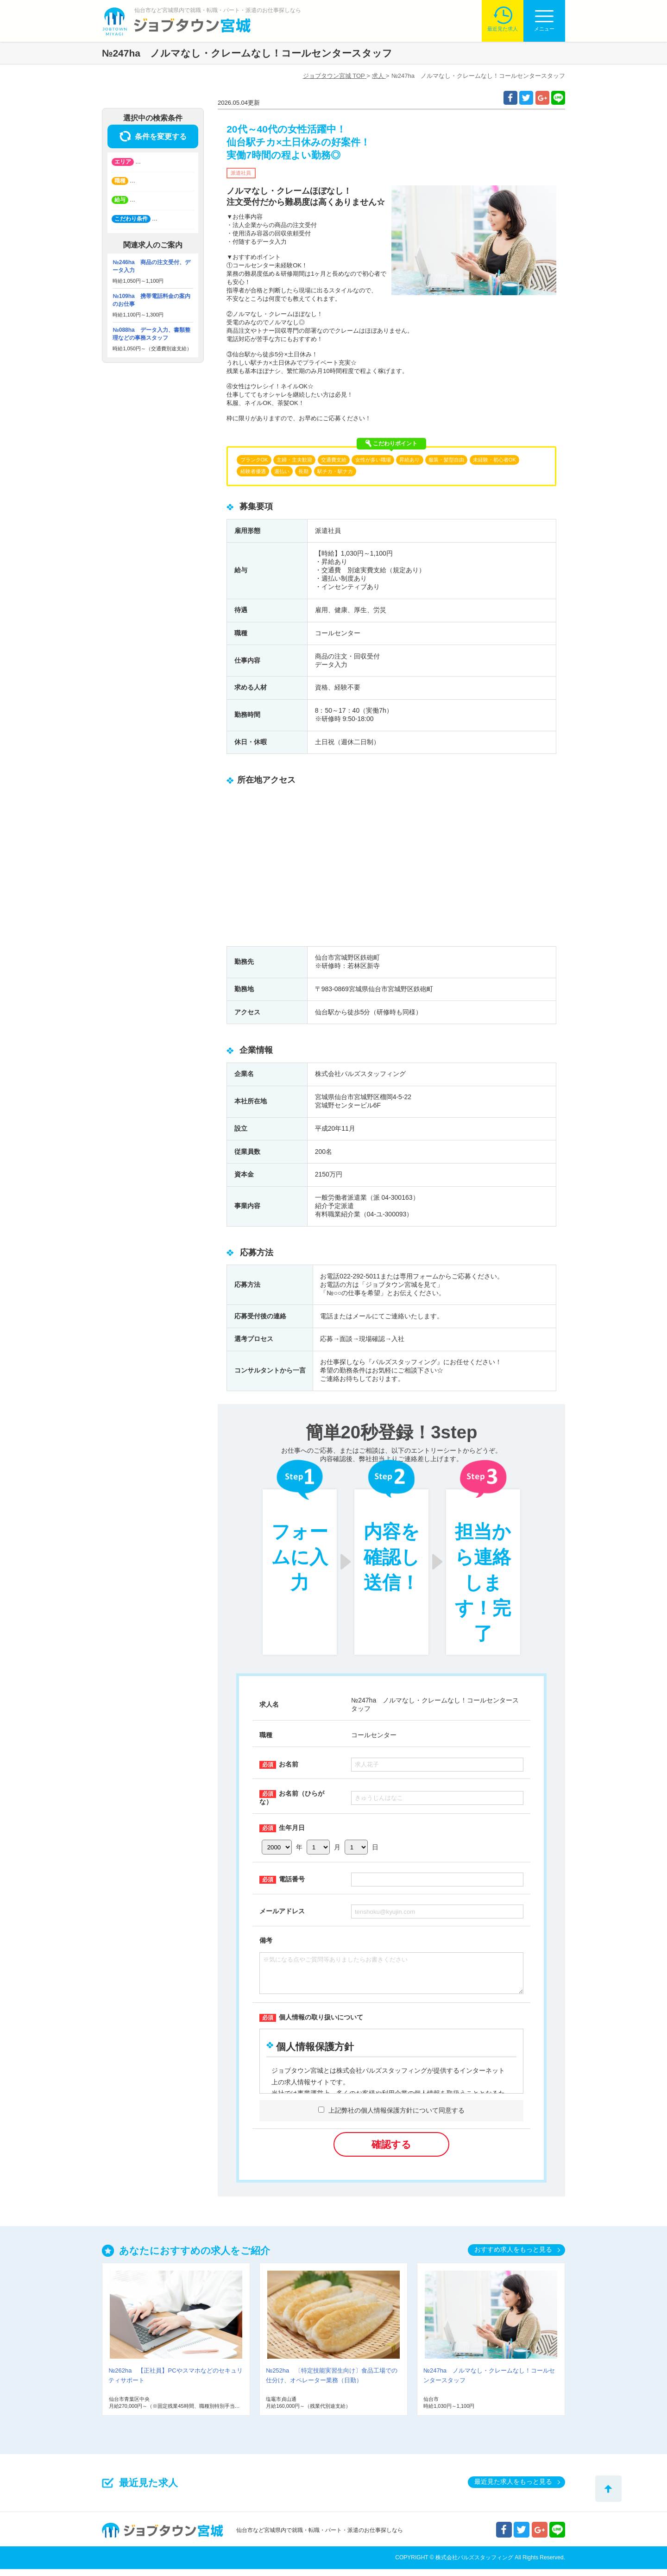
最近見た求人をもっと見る (513, 2488)
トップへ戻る (608, 2488)
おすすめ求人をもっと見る (513, 2256)
